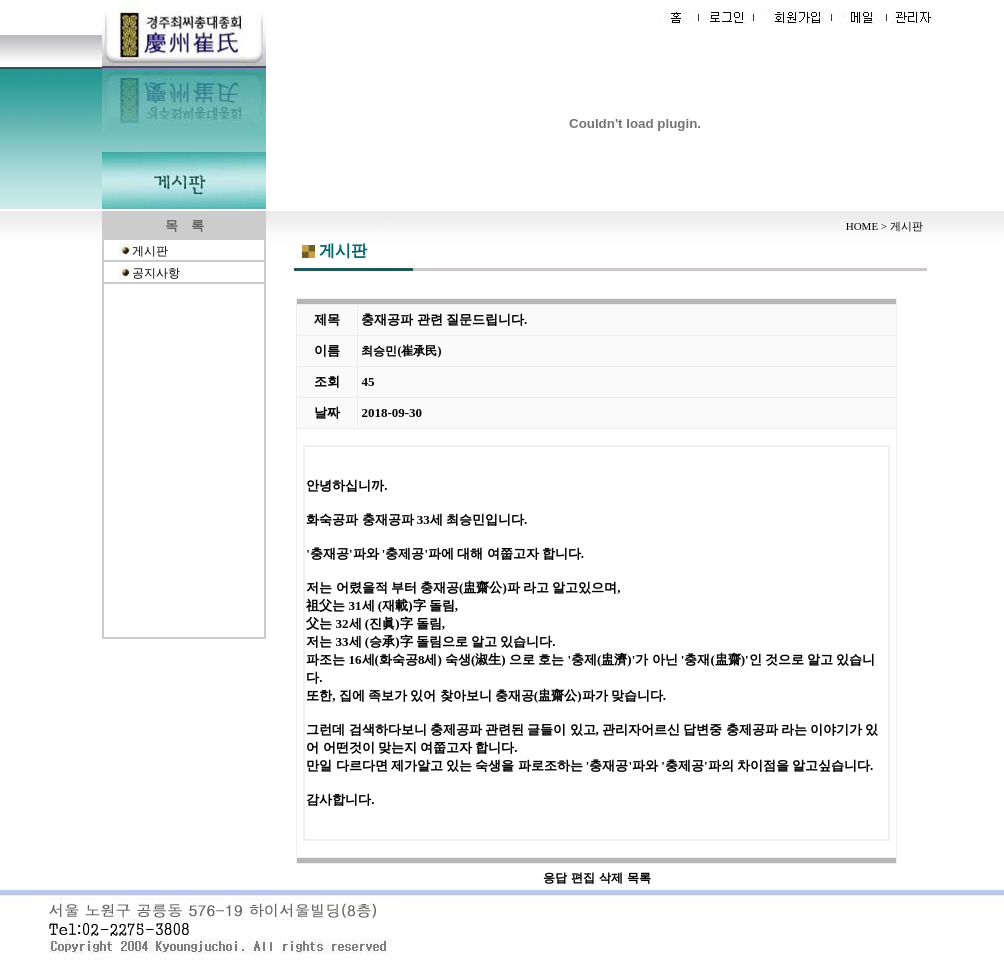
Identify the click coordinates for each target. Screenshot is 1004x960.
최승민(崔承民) (401, 351)
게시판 (150, 251)
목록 (639, 878)
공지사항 (156, 273)
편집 (583, 878)
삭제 (611, 878)
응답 (555, 878)
